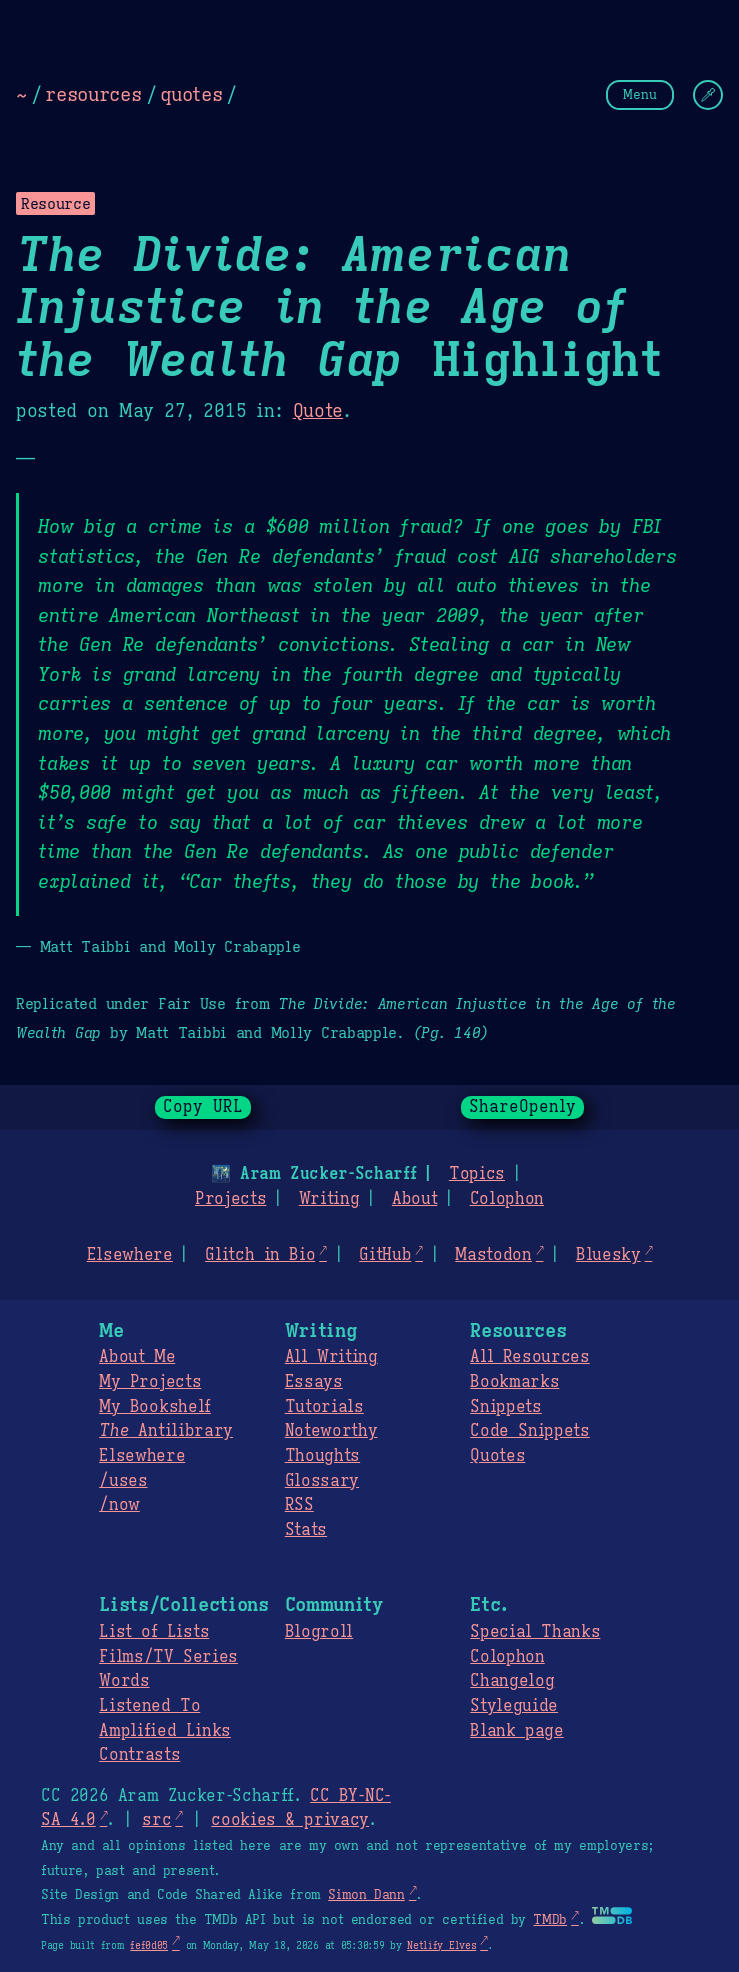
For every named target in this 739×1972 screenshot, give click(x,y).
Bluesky (608, 1255)
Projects (230, 1199)
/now (119, 1505)
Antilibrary (166, 1431)
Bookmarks (514, 1382)
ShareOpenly (522, 1107)
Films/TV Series (168, 1657)
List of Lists (154, 1632)
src (156, 1820)
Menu (640, 94)
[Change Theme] (708, 95)
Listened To (149, 1706)
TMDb (550, 1920)
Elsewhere (130, 1255)
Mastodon (493, 1255)
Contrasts (139, 1755)
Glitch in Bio (260, 1255)
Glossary (322, 1481)
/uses (123, 1481)
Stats (306, 1530)
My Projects (150, 1382)
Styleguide (514, 1706)
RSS (299, 1505)
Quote (318, 411)
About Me (137, 1357)
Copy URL (203, 1107)
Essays (314, 1382)
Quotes (497, 1456)
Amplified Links (165, 1731)
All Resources (529, 1357)
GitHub (385, 1255)
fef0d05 (149, 1945)
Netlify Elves (441, 1945)
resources (93, 94)
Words (124, 1681)
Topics (477, 1174)
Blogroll (319, 1632)
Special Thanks (535, 1632)
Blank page (516, 1731)
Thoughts (322, 1456)
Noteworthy (331, 1431)
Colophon (507, 1199)
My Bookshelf (155, 1407)
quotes (191, 94)
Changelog (512, 1681)
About (414, 1199)
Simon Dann (366, 1895)
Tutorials (324, 1407)
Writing (329, 1199)
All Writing (331, 1357)
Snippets (505, 1407)
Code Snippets (529, 1431)
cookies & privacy (290, 1820)
